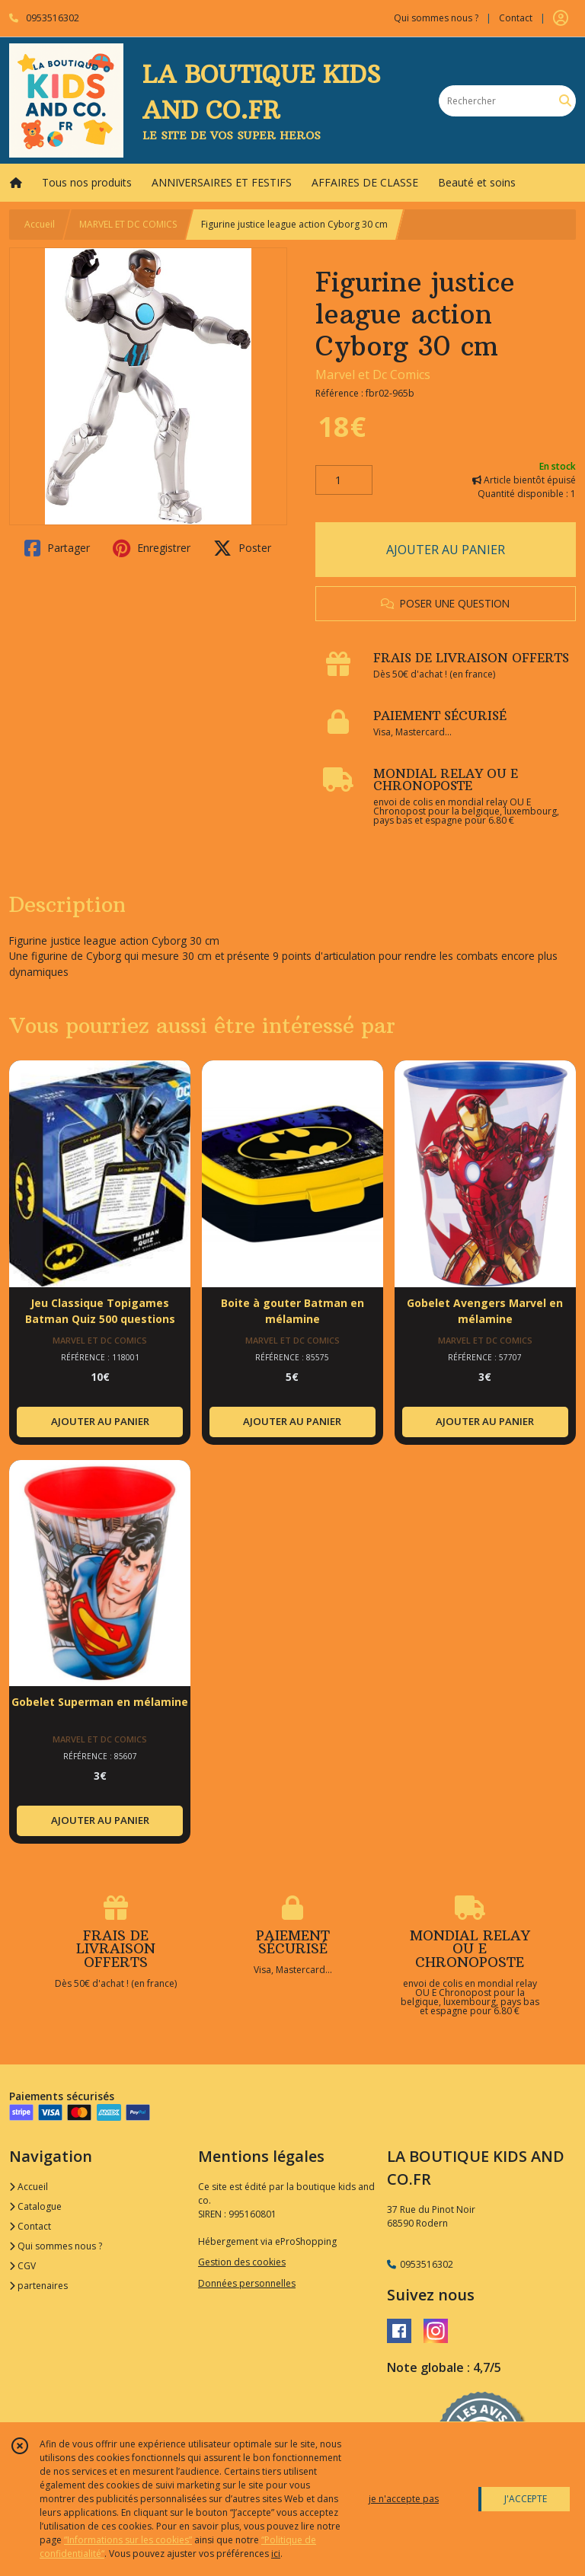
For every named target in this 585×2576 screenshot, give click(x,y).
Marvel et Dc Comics (372, 374)
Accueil (39, 224)
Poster (242, 548)
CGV (22, 2265)
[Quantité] (343, 480)
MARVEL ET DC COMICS (128, 224)
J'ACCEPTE (525, 2498)
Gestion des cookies (242, 2262)
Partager (57, 548)
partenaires (38, 2285)
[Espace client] (560, 18)
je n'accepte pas (404, 2498)
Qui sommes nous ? (55, 2246)
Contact (515, 17)
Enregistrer (151, 548)
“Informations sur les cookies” (128, 2539)
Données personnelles (247, 2283)
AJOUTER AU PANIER (445, 549)
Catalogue (35, 2206)
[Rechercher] (565, 101)
